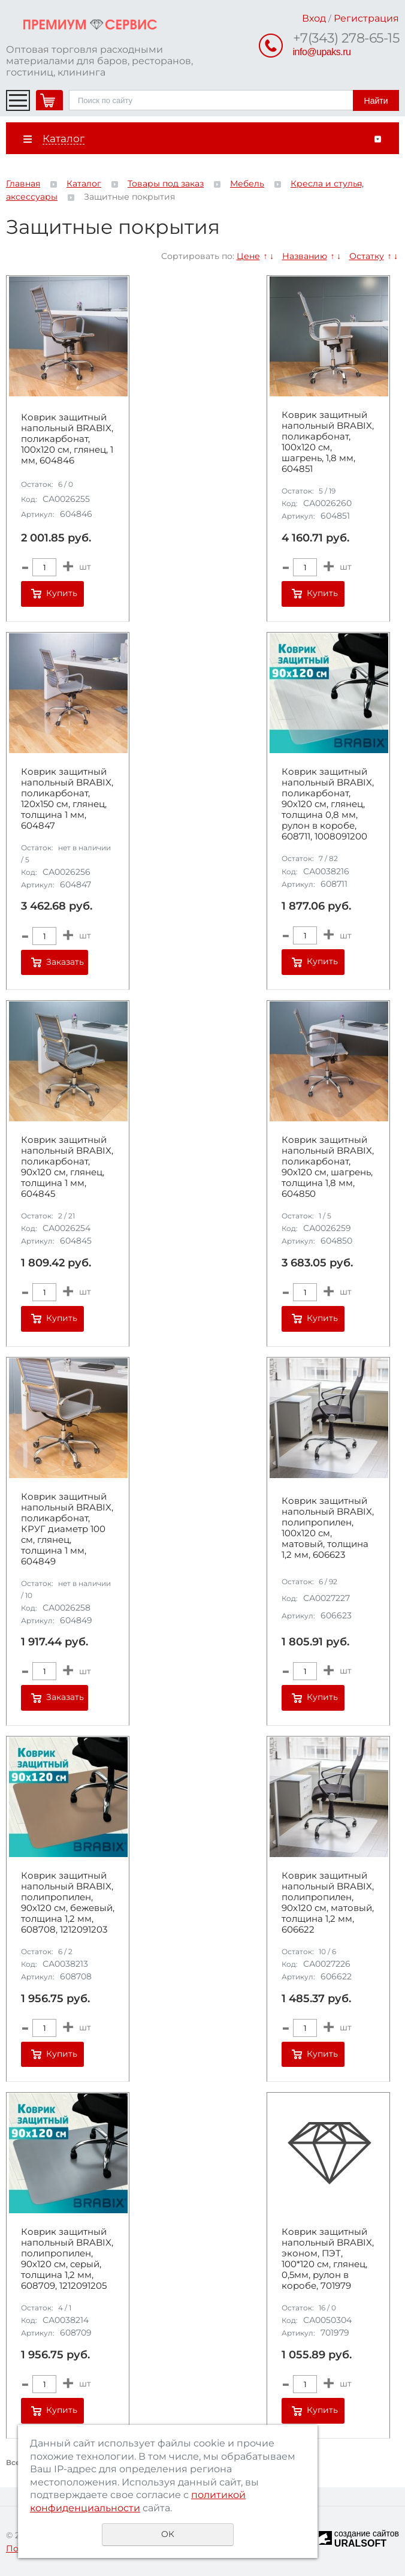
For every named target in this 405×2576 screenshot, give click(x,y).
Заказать (65, 961)
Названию (304, 256)
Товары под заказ (166, 183)
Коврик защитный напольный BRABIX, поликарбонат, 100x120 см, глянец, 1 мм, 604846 (67, 439)
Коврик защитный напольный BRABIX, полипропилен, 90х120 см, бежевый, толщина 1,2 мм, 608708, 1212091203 (67, 1902)
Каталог (84, 183)
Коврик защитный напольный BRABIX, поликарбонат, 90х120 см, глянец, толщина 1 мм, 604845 (67, 1166)
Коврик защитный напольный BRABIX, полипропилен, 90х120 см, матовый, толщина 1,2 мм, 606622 (328, 1902)
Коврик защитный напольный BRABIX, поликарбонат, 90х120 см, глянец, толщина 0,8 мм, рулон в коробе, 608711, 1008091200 (328, 804)
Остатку (366, 256)
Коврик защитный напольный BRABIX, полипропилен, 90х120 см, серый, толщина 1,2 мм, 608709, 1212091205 (67, 2258)
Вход (314, 18)
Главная (23, 183)
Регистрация (366, 18)
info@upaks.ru (322, 52)
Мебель (247, 183)
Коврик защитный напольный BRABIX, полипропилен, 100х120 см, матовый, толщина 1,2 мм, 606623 (328, 1527)
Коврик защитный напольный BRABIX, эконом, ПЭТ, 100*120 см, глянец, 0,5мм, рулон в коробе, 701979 (328, 2258)
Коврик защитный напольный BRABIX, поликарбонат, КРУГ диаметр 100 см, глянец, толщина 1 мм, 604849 (67, 1529)
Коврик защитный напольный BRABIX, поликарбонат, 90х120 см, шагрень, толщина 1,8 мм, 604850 (328, 1166)
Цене (248, 256)
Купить (61, 593)
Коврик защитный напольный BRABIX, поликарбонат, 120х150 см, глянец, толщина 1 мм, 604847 (67, 798)
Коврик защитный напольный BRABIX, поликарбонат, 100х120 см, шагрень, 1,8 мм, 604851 (328, 442)
